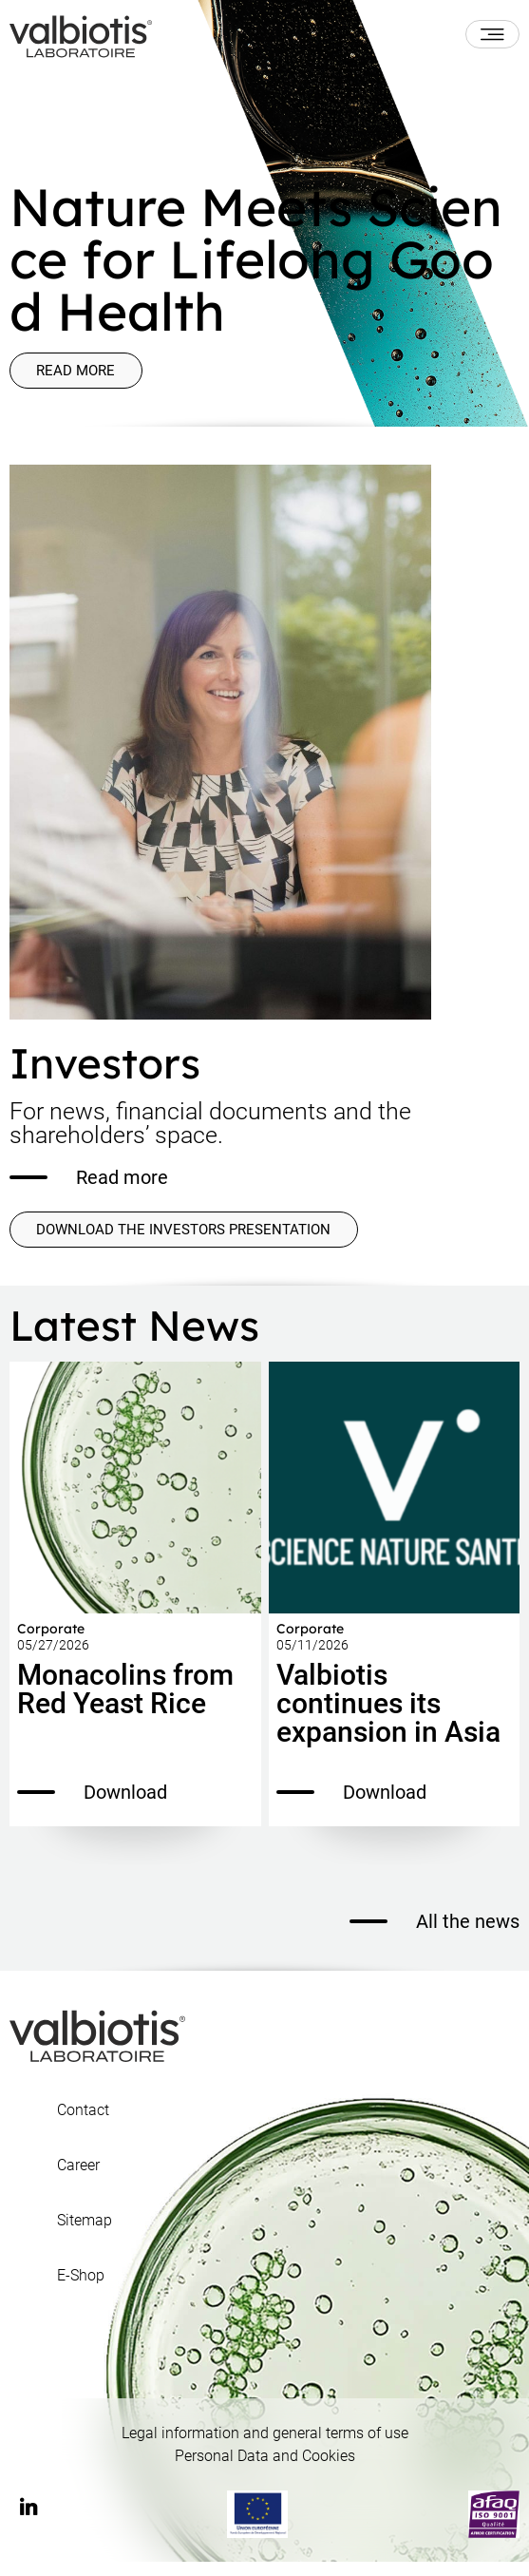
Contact (83, 2124)
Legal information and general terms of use (265, 2447)
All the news (435, 1935)
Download (92, 1806)
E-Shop (80, 2290)
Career (78, 2179)
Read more (85, 374)
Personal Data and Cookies (265, 2470)
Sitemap (84, 2234)
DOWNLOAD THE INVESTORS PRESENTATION (183, 1241)
